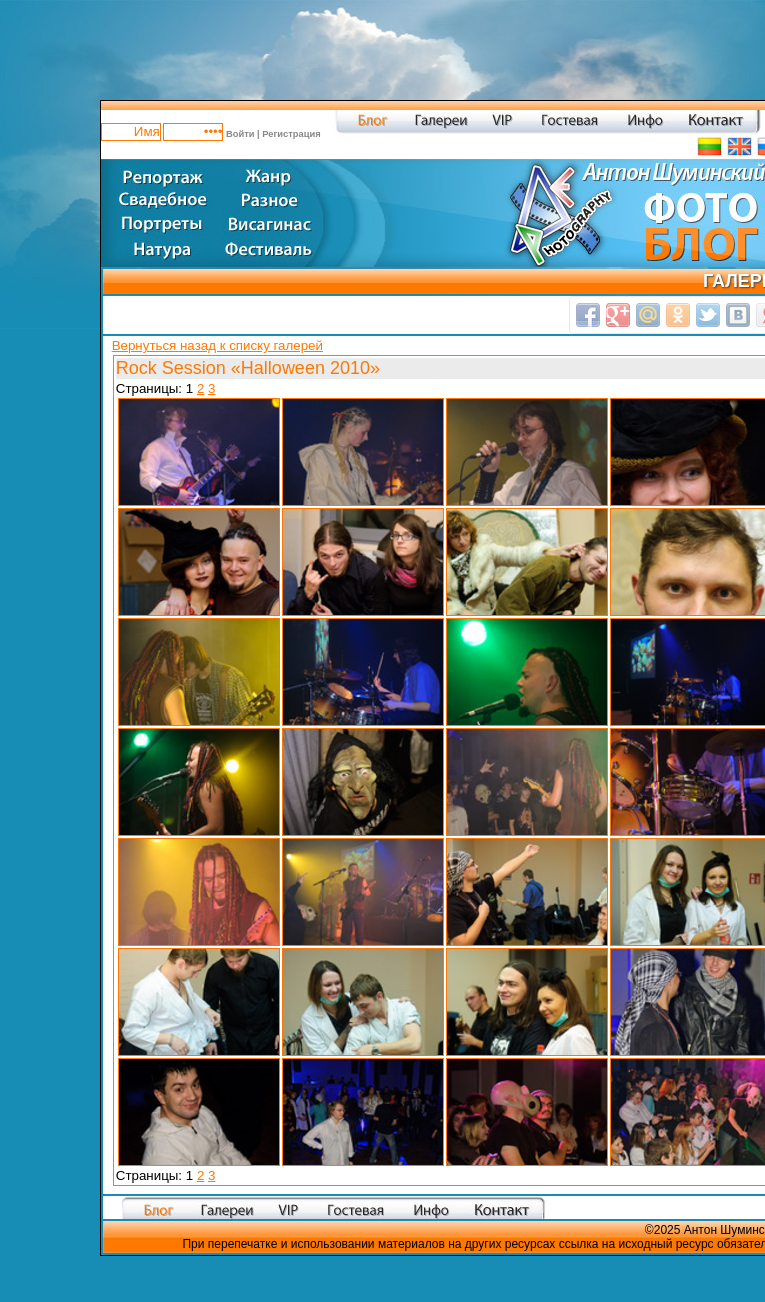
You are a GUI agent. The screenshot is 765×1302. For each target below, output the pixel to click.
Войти (240, 133)
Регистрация (291, 133)
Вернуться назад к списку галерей (217, 345)
